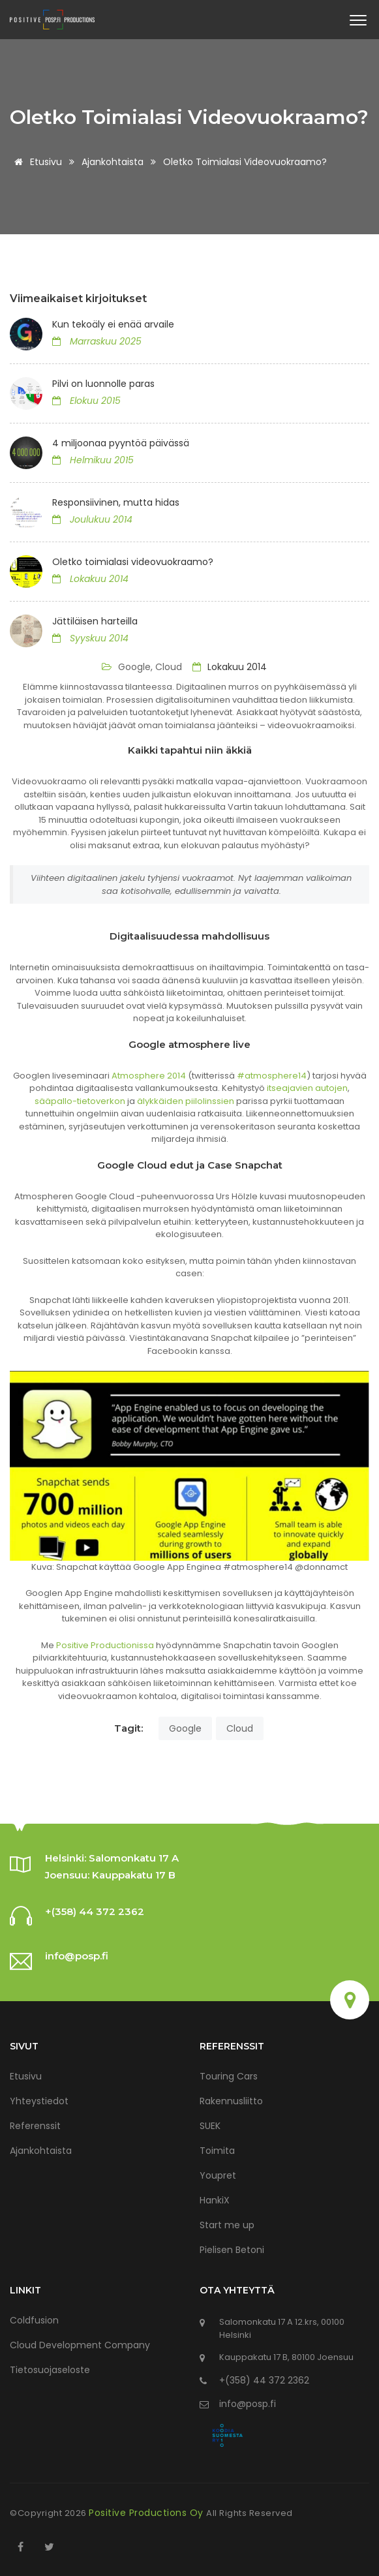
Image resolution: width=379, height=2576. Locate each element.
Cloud (239, 1728)
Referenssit (35, 2125)
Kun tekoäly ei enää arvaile (113, 324)
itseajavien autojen (307, 1088)
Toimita (217, 2150)
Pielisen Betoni (232, 2249)
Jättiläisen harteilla (95, 621)
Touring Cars (229, 2076)
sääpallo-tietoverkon (80, 1101)
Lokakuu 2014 (229, 666)
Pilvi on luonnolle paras (103, 383)
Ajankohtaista (113, 161)
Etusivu (36, 161)
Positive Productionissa (105, 1645)
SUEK (210, 2125)
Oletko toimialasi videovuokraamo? (132, 561)
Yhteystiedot (39, 2101)
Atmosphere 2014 (149, 1075)
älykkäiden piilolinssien (185, 1101)
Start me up (227, 2224)
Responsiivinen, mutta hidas (115, 502)
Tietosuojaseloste (50, 2369)
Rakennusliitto (231, 2101)
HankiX (215, 2200)
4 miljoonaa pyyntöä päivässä (120, 443)
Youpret (218, 2175)
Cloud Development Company (80, 2345)
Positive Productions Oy (147, 2512)
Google (185, 1728)
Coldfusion (34, 2320)
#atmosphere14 (272, 1075)
